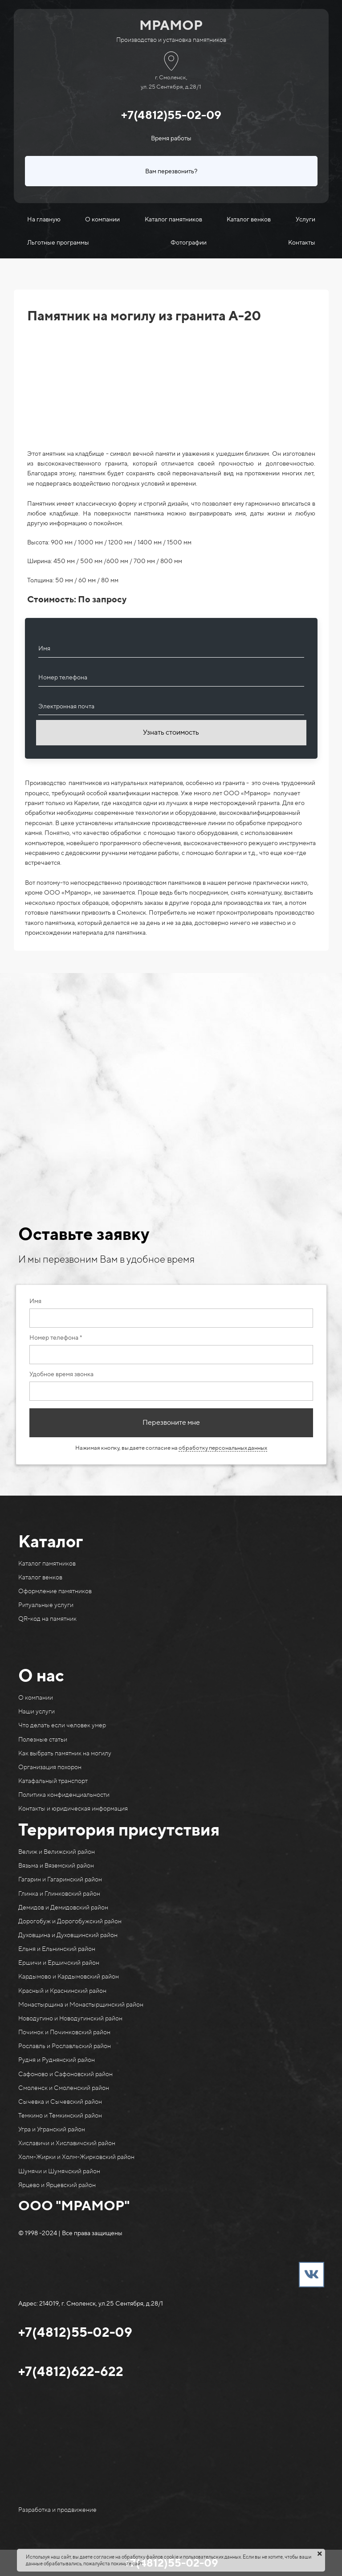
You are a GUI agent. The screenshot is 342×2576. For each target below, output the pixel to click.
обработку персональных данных (223, 1447)
